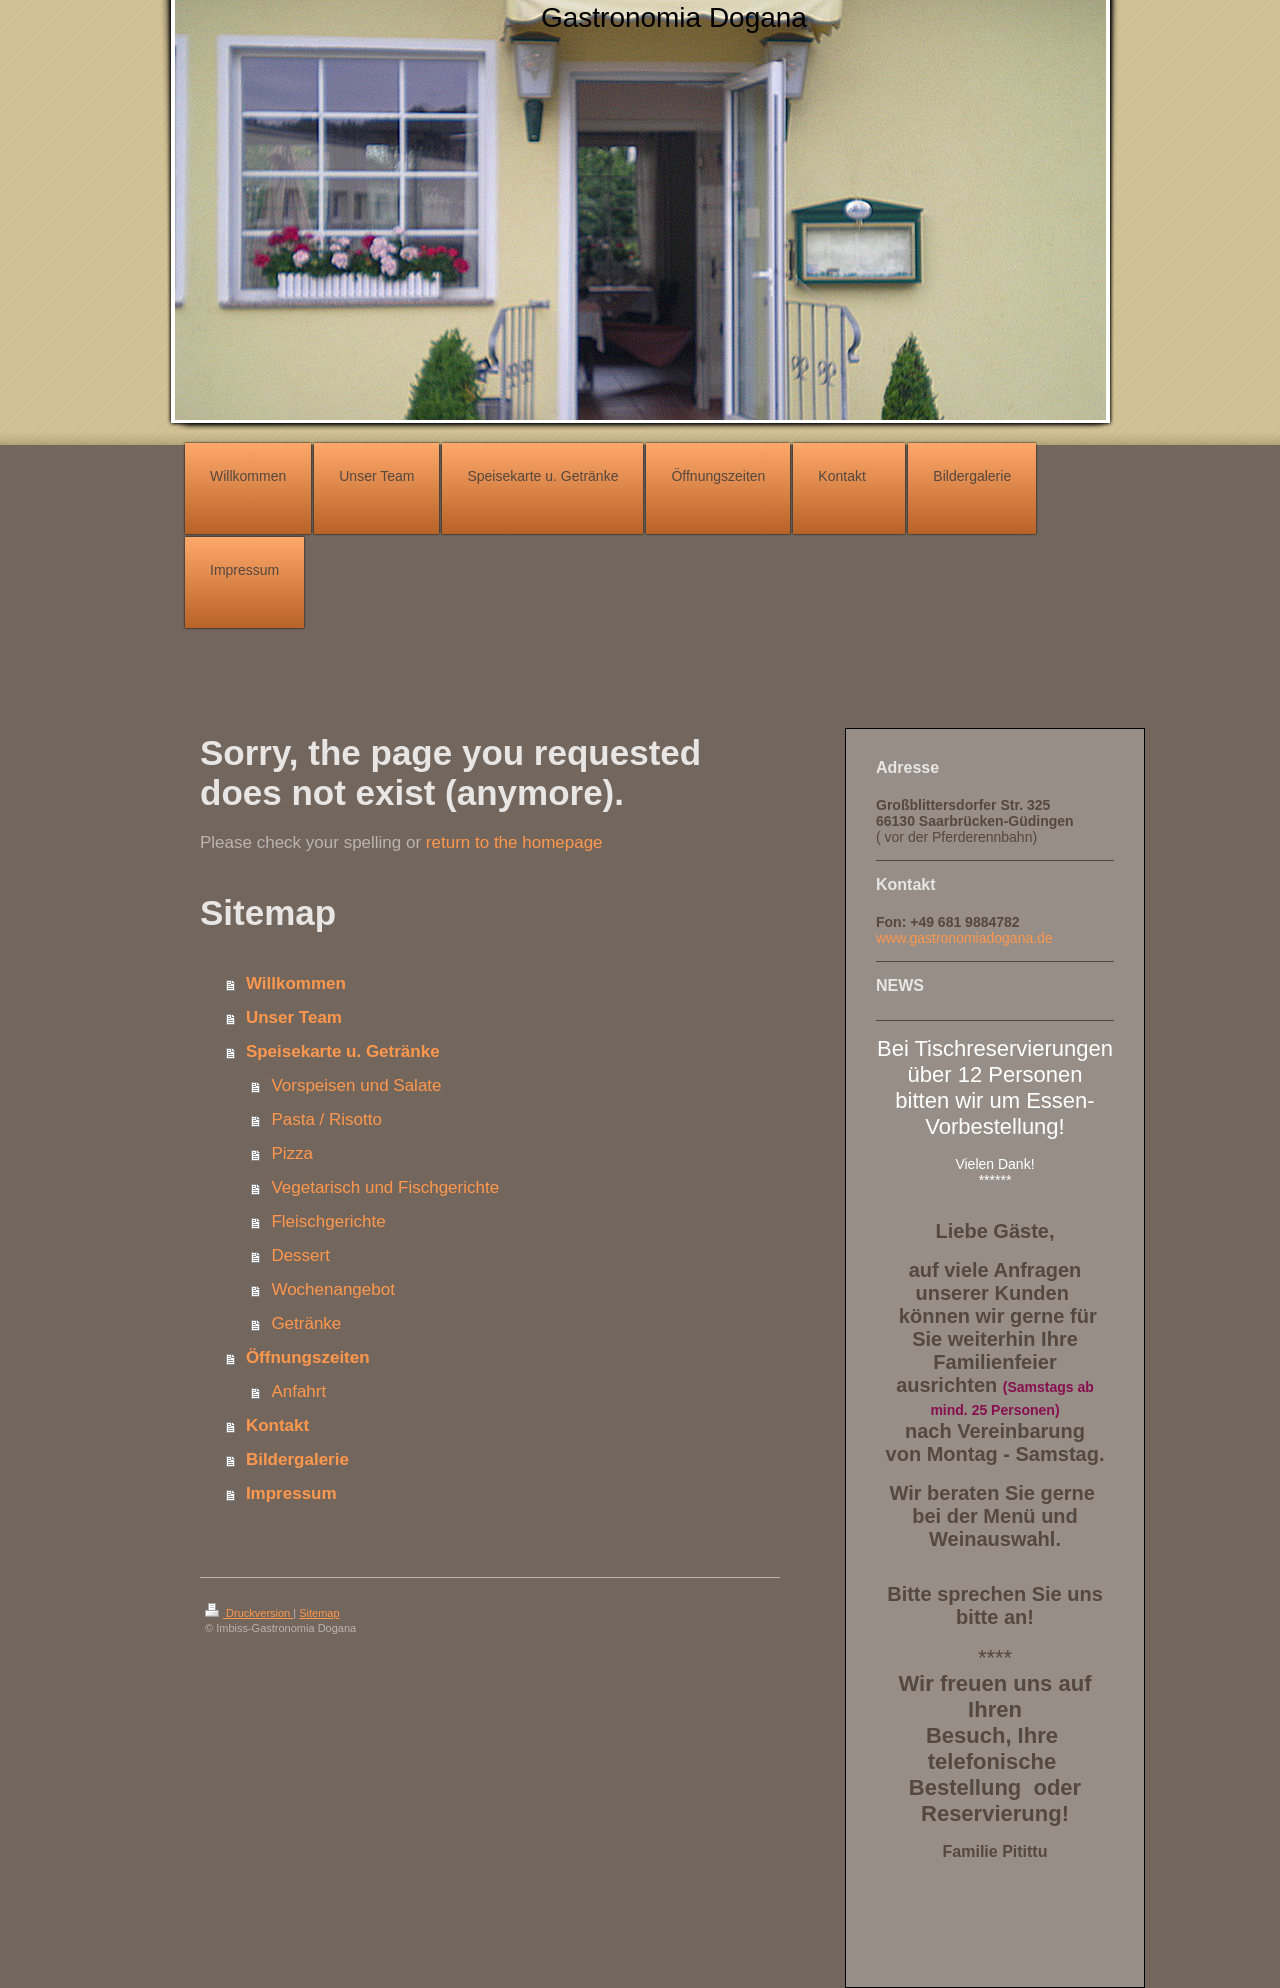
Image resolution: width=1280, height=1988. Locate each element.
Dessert (300, 1255)
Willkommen (296, 983)
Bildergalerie (297, 1459)
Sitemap (319, 1613)
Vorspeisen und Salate (356, 1085)
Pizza (292, 1153)
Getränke (306, 1323)
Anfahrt (298, 1391)
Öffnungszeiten (308, 1357)
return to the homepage (514, 842)
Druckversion (249, 1613)
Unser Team (294, 1017)
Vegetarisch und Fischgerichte (385, 1187)
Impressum (291, 1493)
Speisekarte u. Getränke (343, 1051)
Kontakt (277, 1425)
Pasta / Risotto (326, 1119)
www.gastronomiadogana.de (964, 938)
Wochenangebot (333, 1289)
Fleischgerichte (328, 1221)
